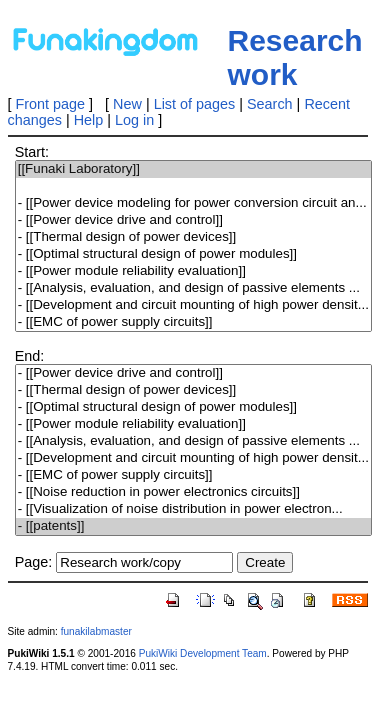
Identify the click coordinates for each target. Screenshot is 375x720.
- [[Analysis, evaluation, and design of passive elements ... (193, 288)
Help (89, 120)
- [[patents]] (193, 526)
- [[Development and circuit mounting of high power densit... (193, 305)
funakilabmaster (96, 631)
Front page (51, 104)
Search (270, 104)
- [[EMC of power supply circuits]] (193, 322)
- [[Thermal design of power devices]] (193, 237)
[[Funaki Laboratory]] (193, 169)
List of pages (195, 104)
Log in (134, 120)
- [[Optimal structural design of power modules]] (193, 254)
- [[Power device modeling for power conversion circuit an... (193, 203)
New (127, 104)
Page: (34, 562)
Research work (295, 57)
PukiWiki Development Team (203, 653)
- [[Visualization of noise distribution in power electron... (193, 509)
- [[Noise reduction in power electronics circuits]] (193, 492)
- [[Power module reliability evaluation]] (193, 271)
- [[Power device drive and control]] (193, 220)
